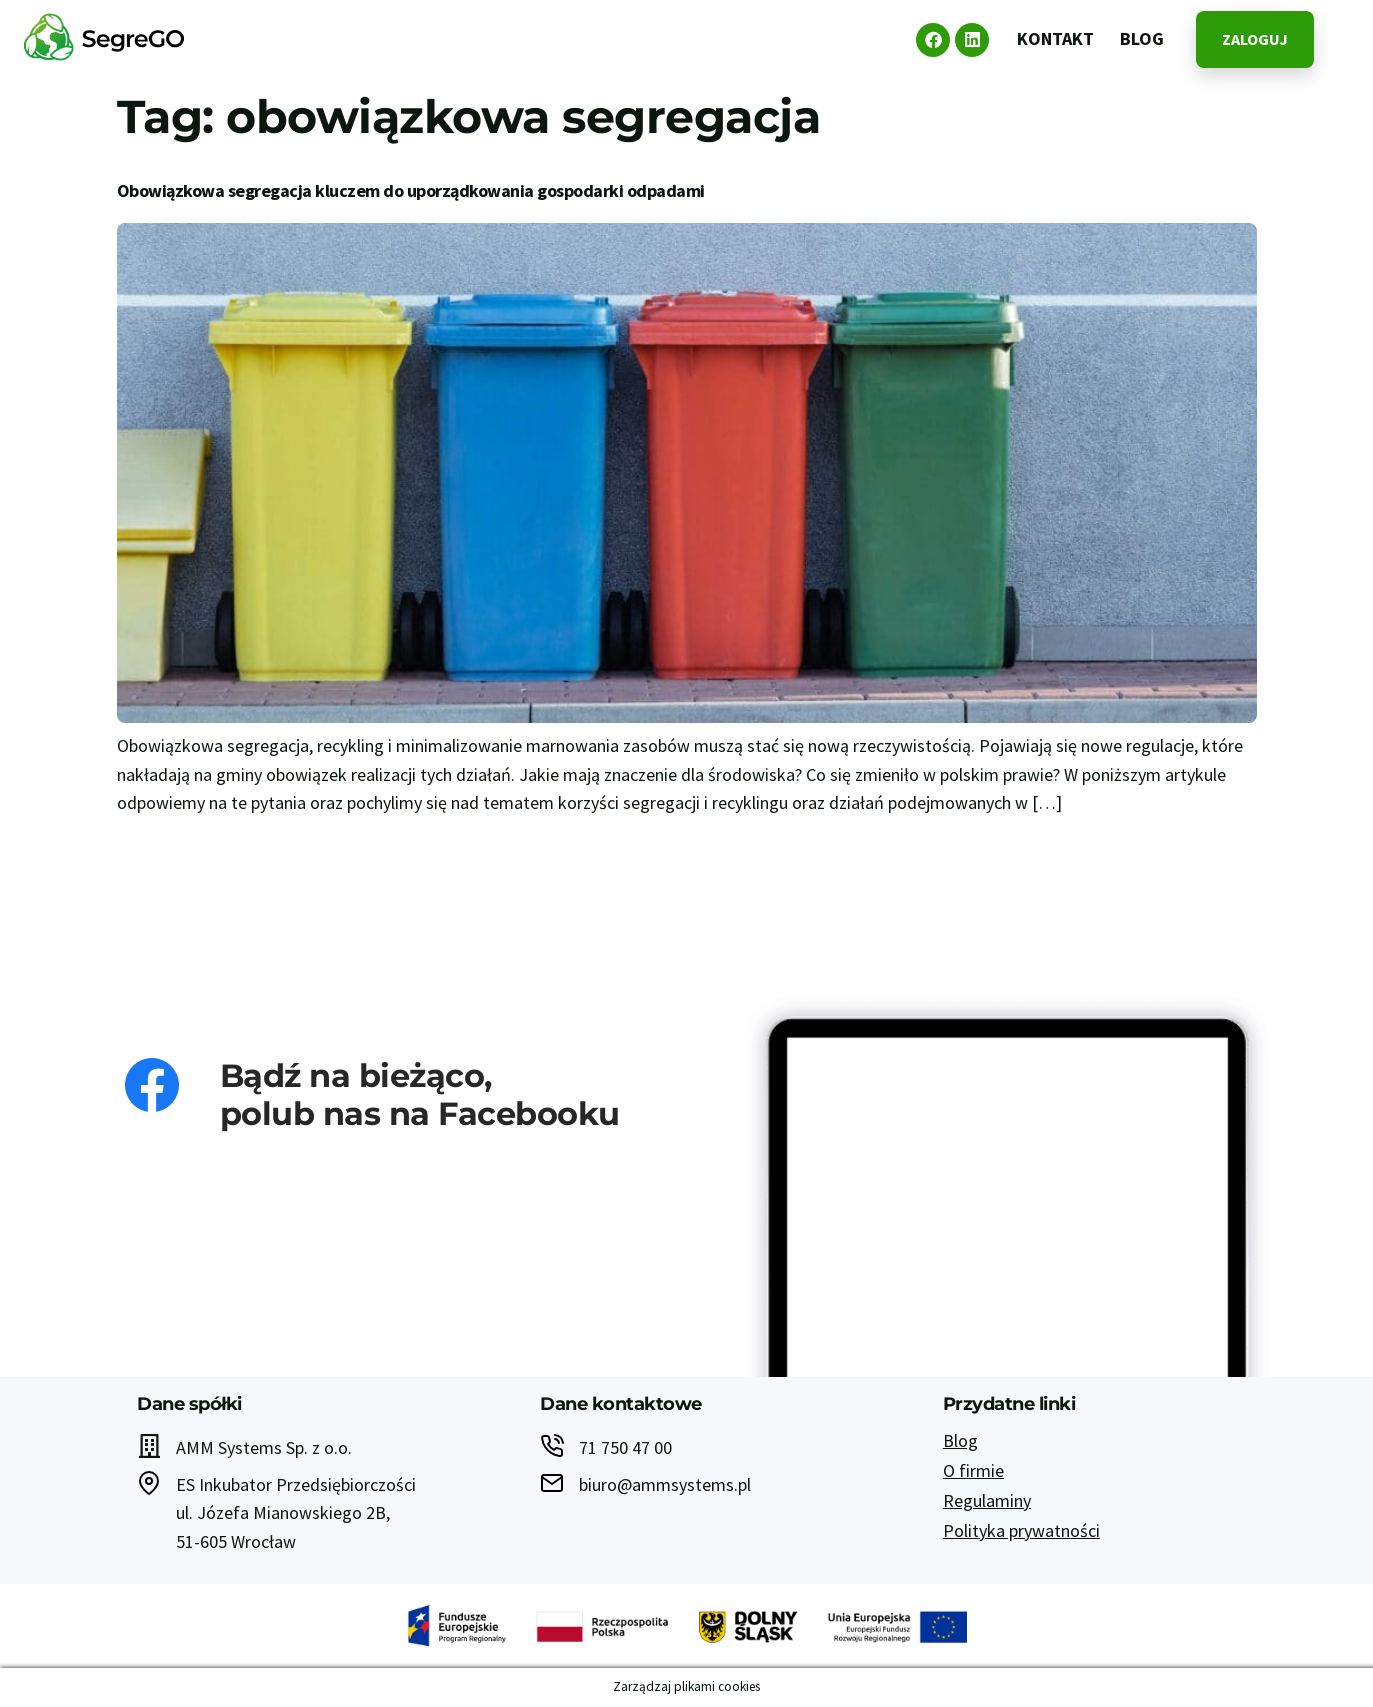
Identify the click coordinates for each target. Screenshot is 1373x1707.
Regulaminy (987, 1500)
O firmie (973, 1470)
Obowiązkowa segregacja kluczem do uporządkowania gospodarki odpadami (411, 190)
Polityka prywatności (1021, 1530)
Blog (960, 1440)
